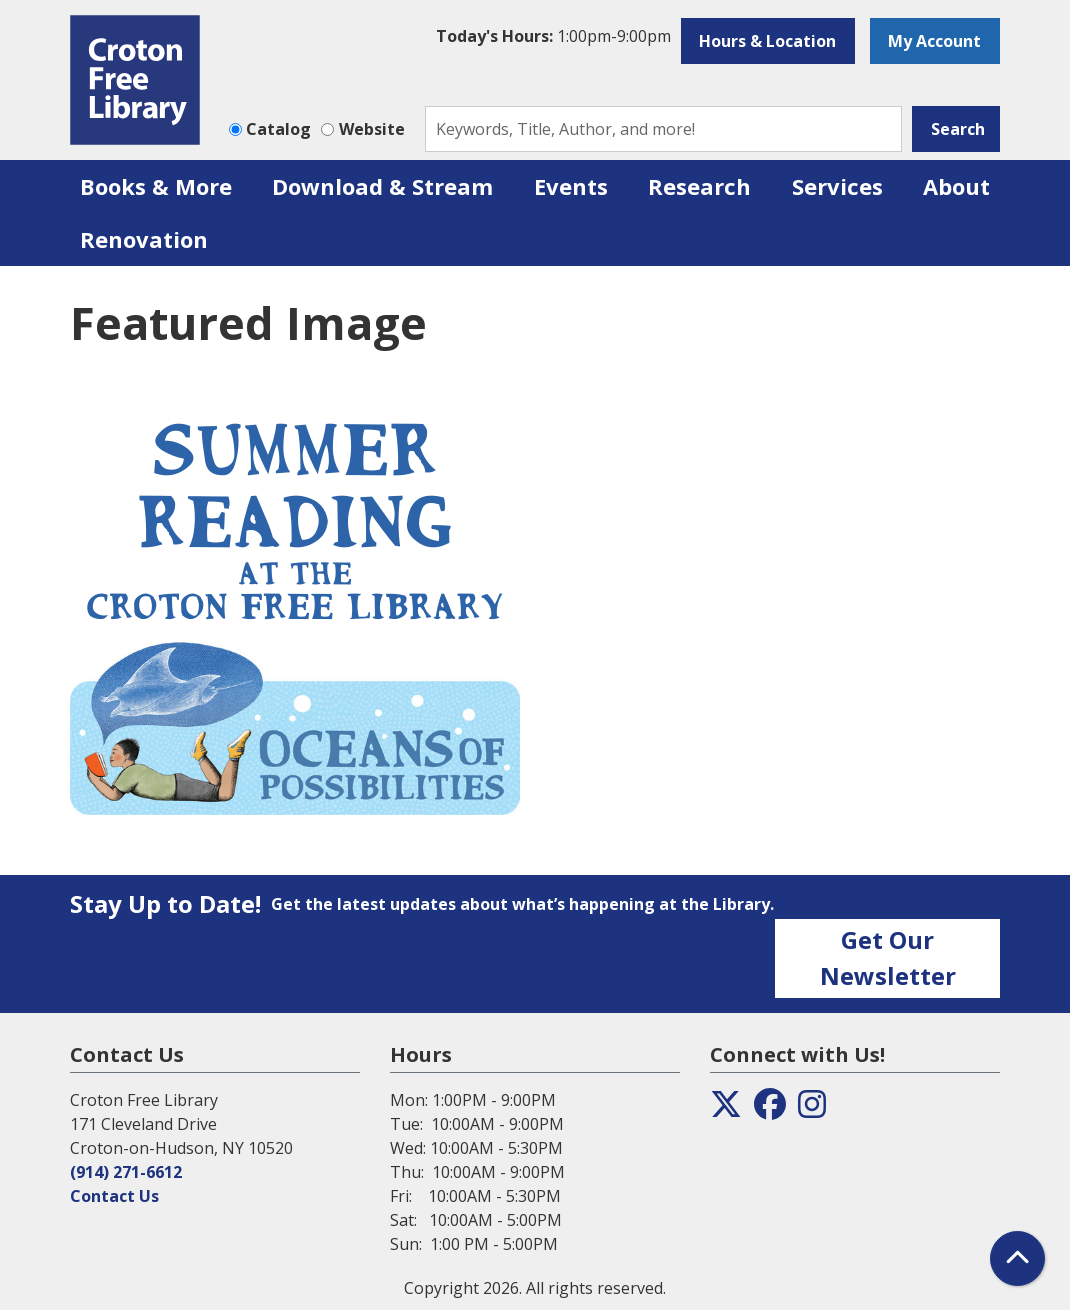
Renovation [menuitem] (144, 239)
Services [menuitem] (837, 186)
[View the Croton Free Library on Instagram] (812, 1110)
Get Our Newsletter (888, 957)
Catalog (278, 129)
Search (958, 129)
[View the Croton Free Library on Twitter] (726, 1110)
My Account (934, 41)
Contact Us (114, 1196)
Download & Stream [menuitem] (382, 186)
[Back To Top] (1017, 1258)
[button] (553, 36)
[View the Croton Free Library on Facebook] (770, 1110)
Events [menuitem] (571, 186)
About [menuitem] (956, 186)
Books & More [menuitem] (156, 186)
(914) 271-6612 (126, 1172)
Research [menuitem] (699, 186)
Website (372, 129)
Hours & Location (767, 41)
